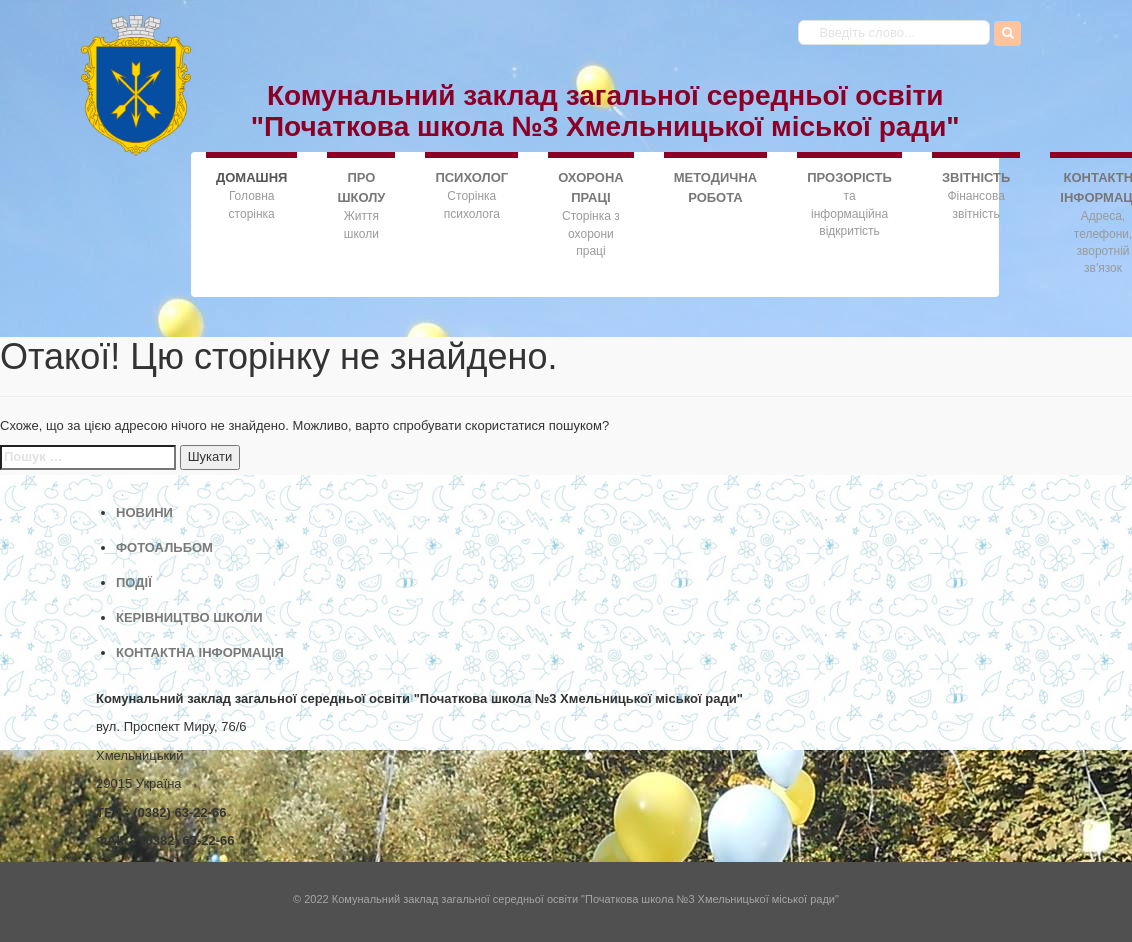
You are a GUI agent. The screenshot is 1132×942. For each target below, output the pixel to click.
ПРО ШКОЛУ (361, 187)
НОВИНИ (144, 512)
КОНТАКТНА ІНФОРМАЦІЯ (200, 652)
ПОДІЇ (134, 582)
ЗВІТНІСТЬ (976, 177)
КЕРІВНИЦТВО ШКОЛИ (189, 617)
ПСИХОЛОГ (471, 177)
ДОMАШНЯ (251, 176)
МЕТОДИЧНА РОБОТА (716, 187)
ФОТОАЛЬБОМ (164, 547)
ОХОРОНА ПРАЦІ (590, 187)
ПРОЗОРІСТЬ (849, 177)
